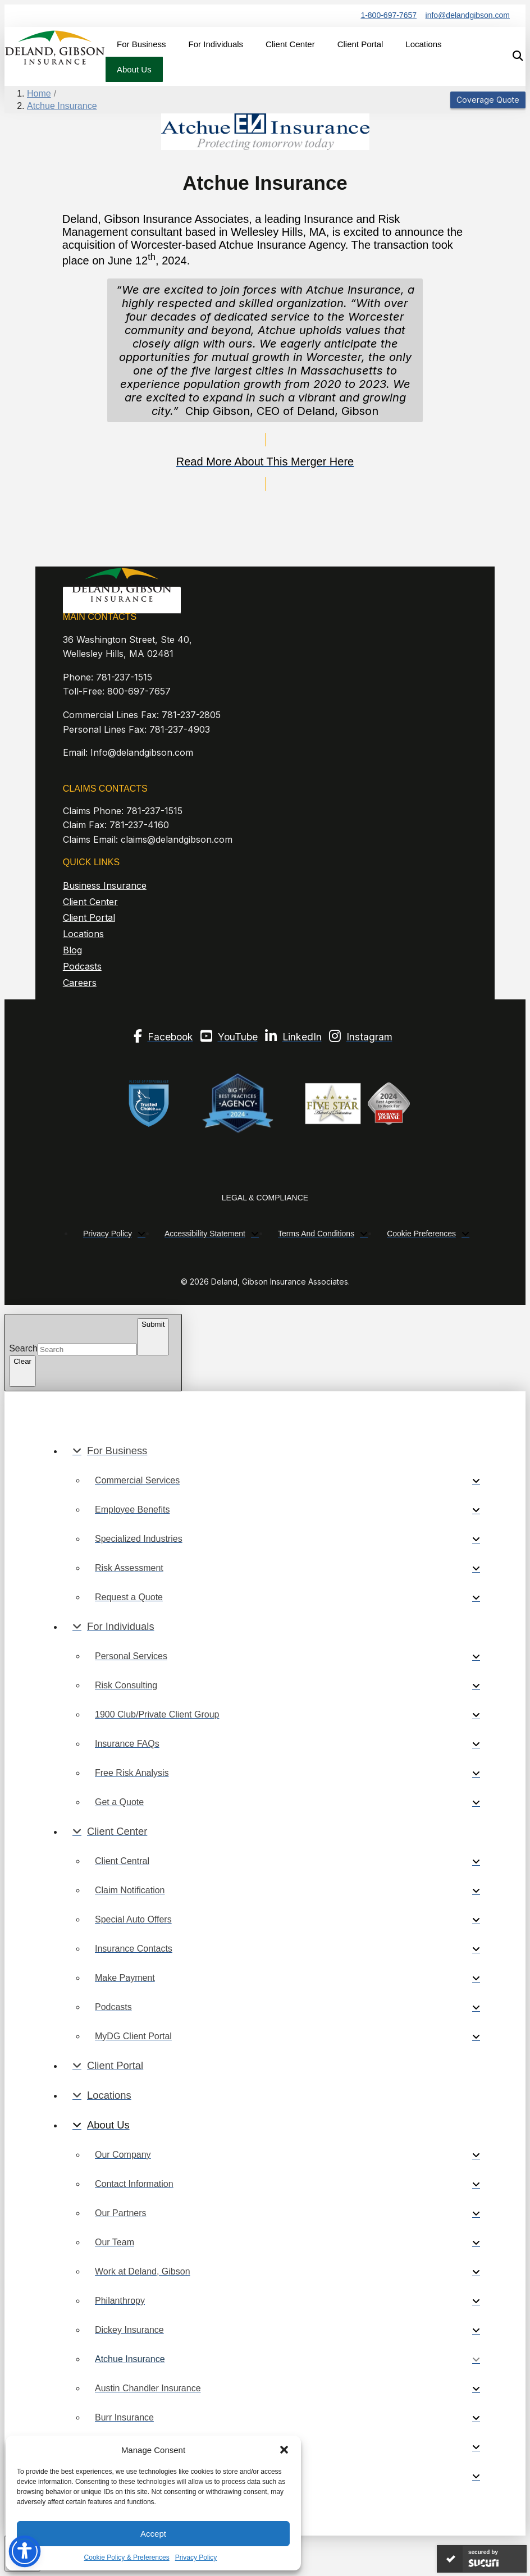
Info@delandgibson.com (141, 752)
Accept (153, 2533)
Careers (80, 982)
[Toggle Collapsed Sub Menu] (276, 1451)
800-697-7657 (139, 691)
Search (23, 1349)
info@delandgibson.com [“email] (468, 15)
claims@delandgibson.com (176, 839)
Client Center (90, 901)
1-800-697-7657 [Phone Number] (388, 15)
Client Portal (89, 917)
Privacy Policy (196, 2557)
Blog (72, 950)
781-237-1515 (124, 677)
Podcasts (82, 966)
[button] (284, 2449)
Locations (83, 933)
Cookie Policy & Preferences (127, 2557)
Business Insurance (105, 885)
